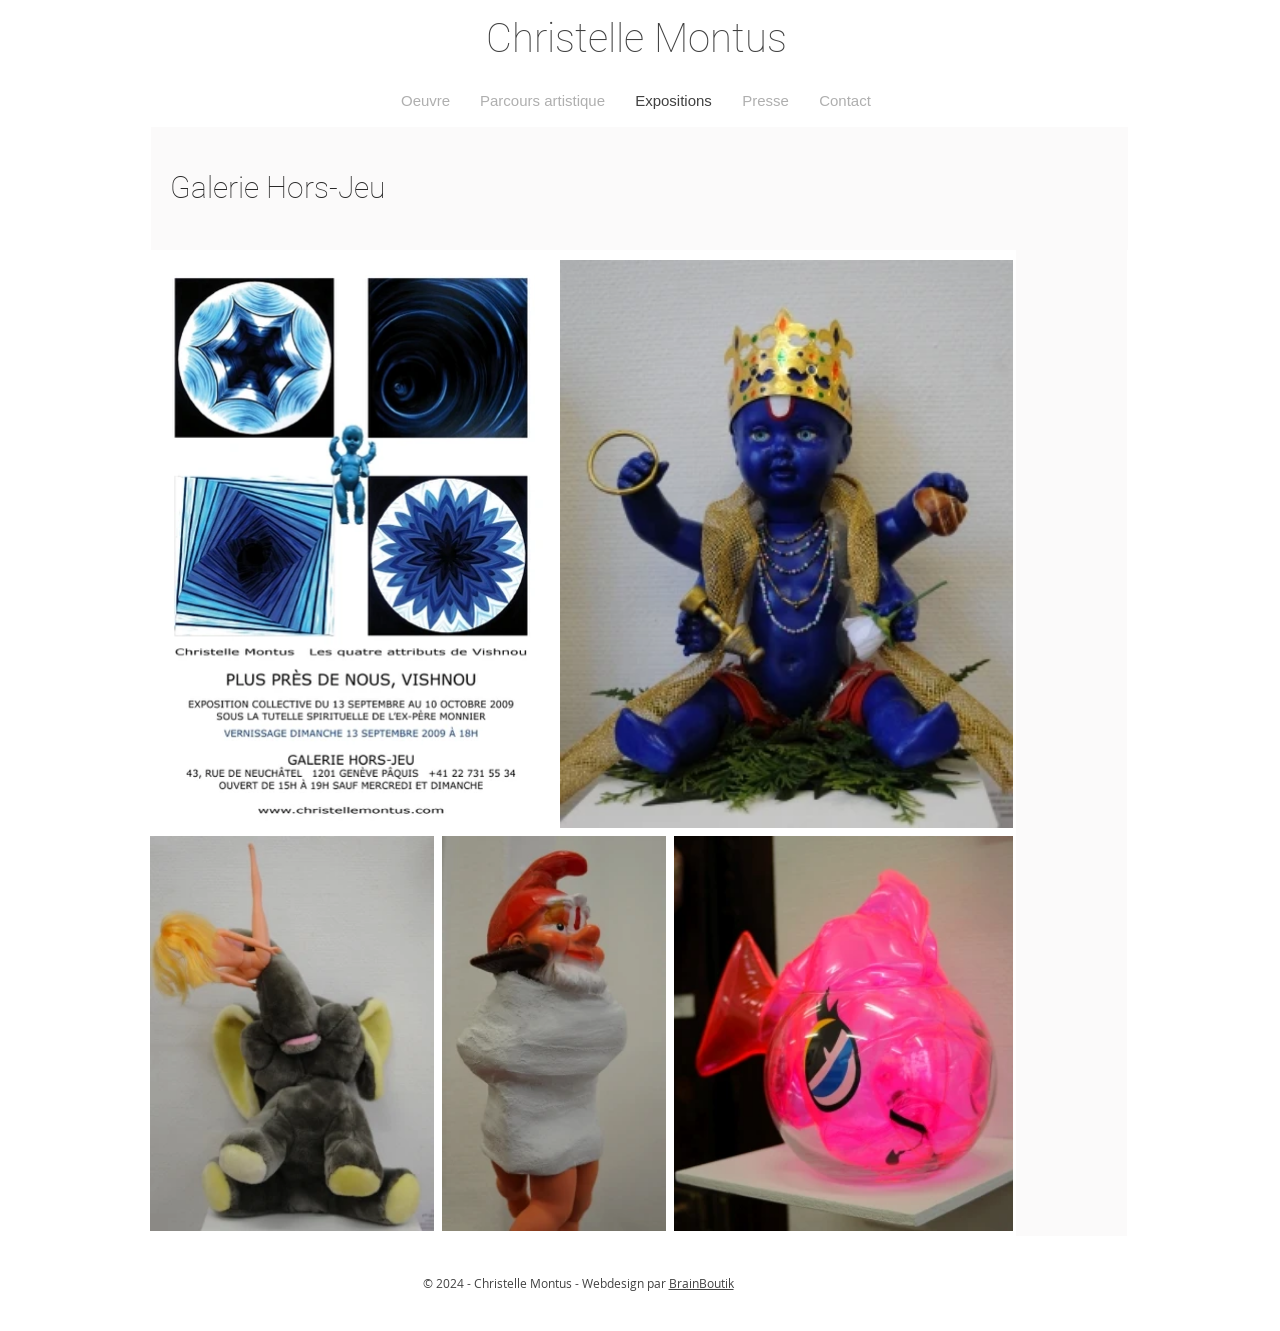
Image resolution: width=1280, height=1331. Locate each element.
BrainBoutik (701, 1283)
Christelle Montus (636, 38)
